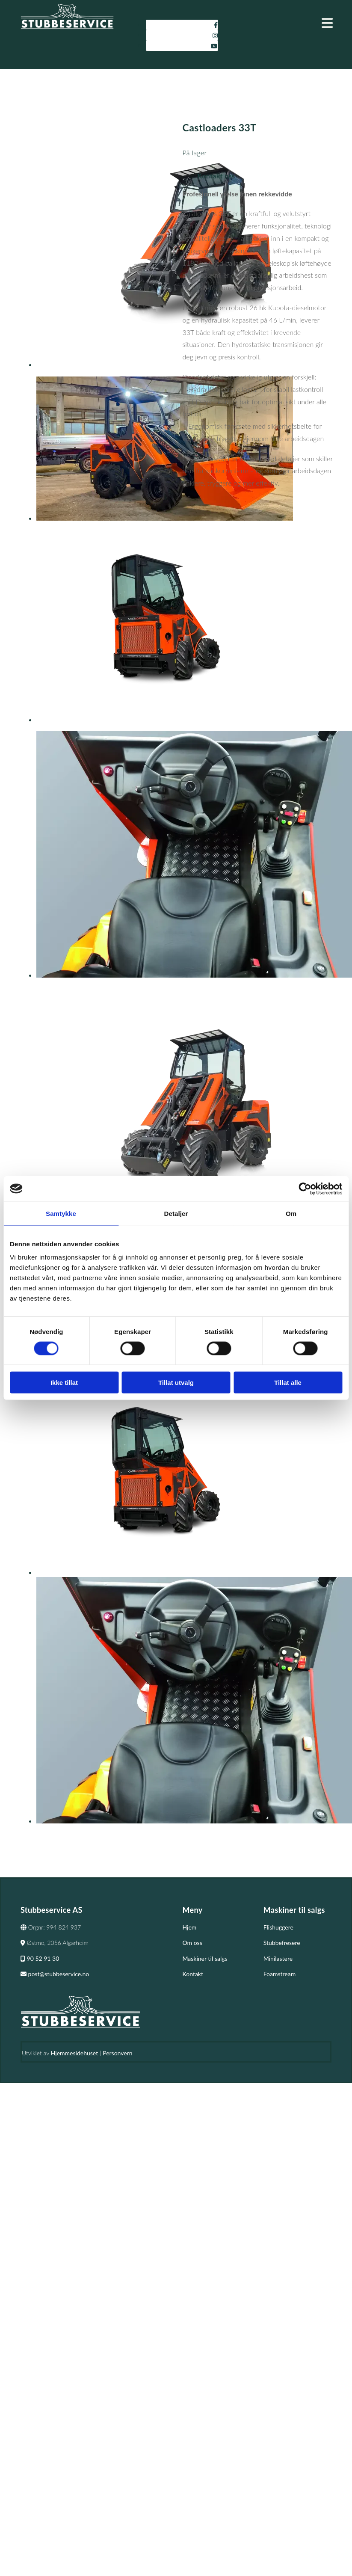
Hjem (190, 1927)
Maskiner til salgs (205, 1958)
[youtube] (214, 46)
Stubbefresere (281, 1942)
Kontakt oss (216, 176)
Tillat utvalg (176, 1382)
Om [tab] (291, 1213)
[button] (285, 23)
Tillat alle (288, 1382)
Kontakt (193, 1973)
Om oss (192, 1942)
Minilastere (278, 1958)
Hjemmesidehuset (74, 2053)
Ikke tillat (64, 1382)
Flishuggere (278, 1927)
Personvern (117, 2053)
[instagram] (215, 35)
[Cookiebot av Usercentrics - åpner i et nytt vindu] (304, 1188)
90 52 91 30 (40, 1958)
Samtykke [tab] (61, 1213)
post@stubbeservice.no (55, 1973)
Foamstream (279, 1973)
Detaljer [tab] (176, 1213)
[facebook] (216, 25)
